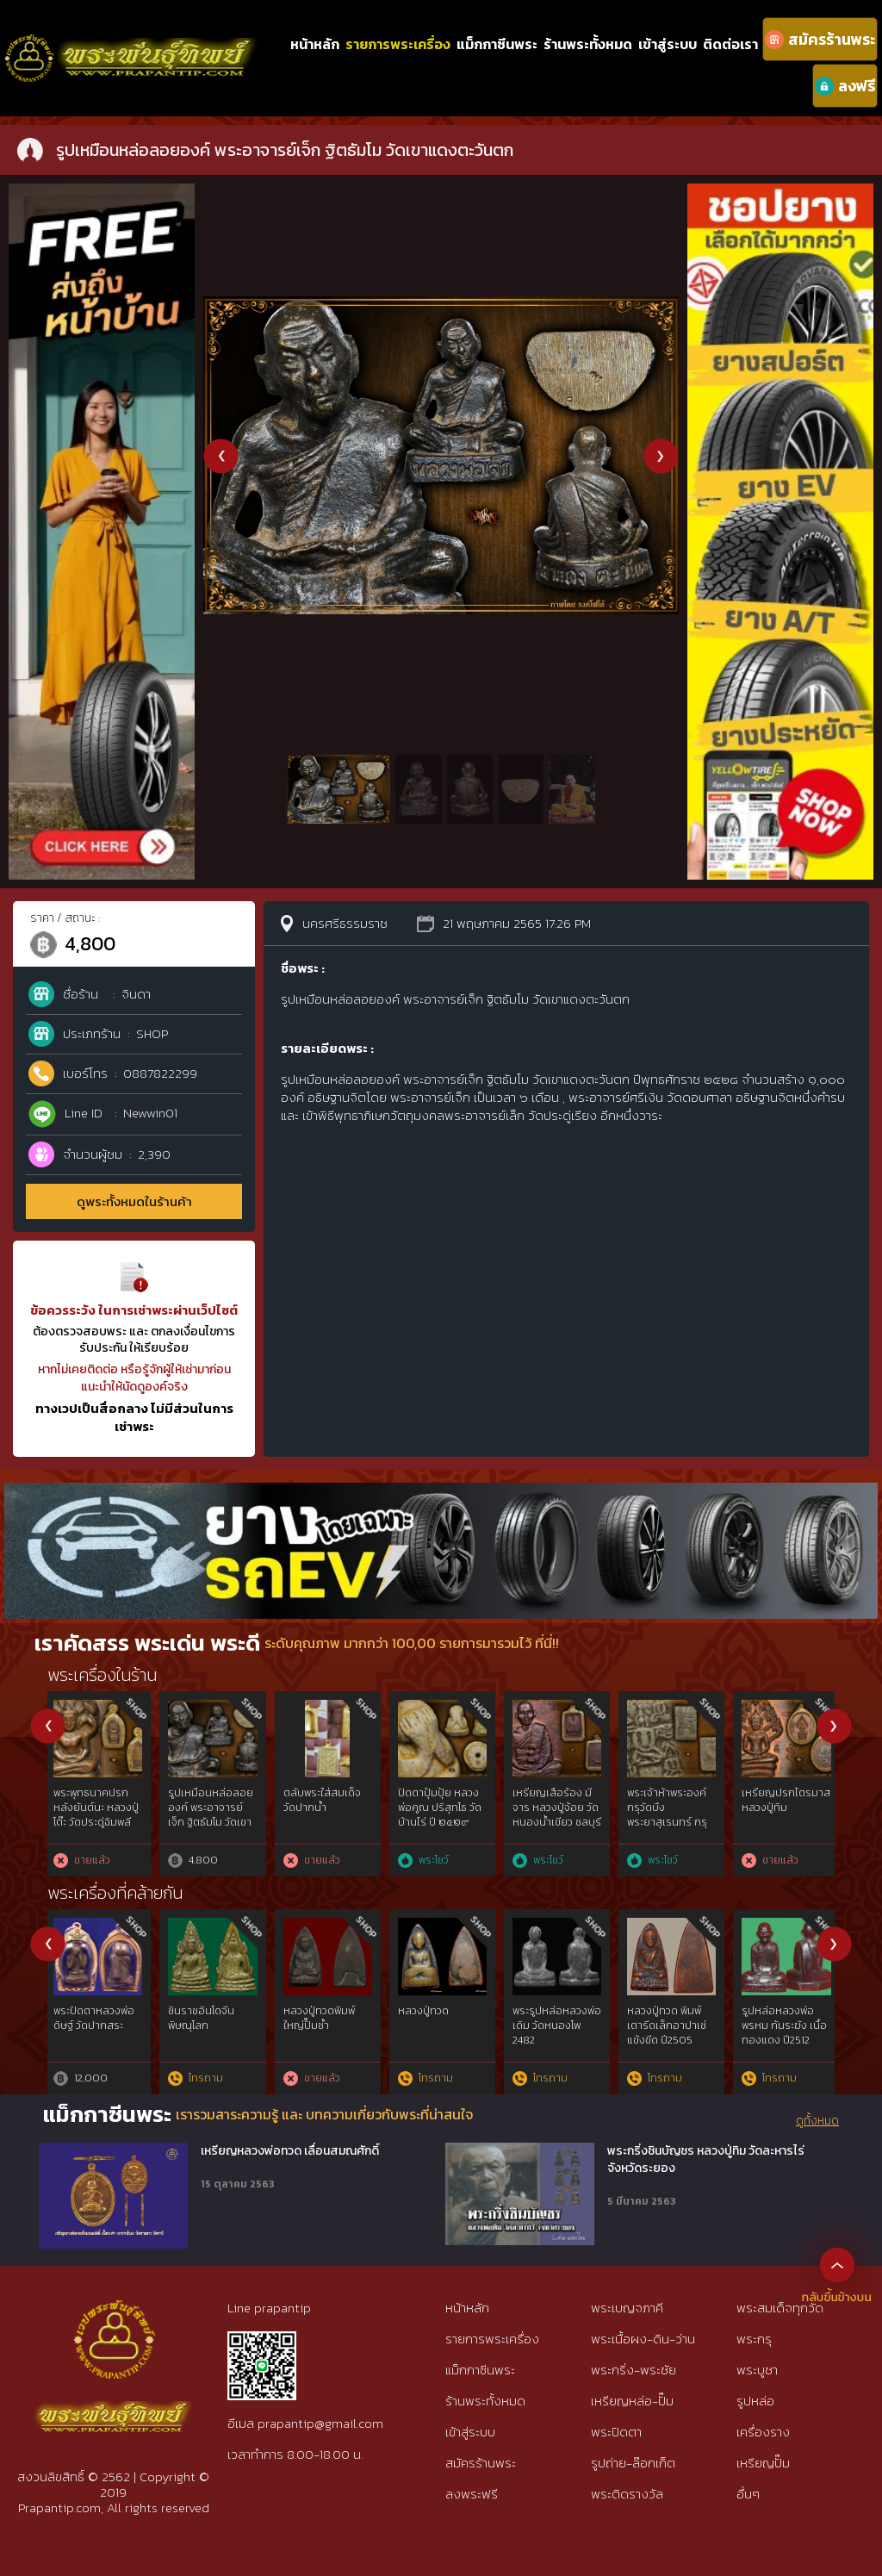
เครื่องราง (763, 2432)
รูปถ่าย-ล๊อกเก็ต (633, 2463)
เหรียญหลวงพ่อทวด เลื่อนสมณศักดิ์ (290, 2151)
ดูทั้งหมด (817, 2121)
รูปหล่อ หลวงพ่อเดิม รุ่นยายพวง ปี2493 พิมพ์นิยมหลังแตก (438, 2032)
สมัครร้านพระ (480, 2463)
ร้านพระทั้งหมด (587, 44)
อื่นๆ (748, 2494)
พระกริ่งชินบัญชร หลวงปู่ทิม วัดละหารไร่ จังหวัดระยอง (705, 2159)
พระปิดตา (616, 2432)
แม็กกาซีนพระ (497, 44)
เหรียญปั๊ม (763, 2463)
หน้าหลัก (314, 44)
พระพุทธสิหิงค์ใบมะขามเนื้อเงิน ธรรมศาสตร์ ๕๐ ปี (556, 1807)
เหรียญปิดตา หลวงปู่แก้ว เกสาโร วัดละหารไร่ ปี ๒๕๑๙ (328, 1807)
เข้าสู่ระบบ (667, 44)
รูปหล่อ (755, 2401)
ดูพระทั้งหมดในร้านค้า (134, 1201)
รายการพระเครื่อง (397, 44)
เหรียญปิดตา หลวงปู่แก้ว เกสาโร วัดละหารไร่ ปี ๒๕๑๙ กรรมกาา (214, 1814)
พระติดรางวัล (627, 2494)
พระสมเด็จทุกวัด (779, 2308)
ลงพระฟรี (471, 2494)
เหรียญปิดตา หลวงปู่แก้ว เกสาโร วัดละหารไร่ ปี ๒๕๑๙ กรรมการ (99, 1814)
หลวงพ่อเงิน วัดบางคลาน (559, 2018)
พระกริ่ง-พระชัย (633, 2370)
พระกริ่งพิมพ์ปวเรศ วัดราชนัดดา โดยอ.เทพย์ (672, 1807)
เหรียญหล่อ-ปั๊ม (632, 2401)
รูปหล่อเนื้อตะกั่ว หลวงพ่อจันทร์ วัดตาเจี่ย (95, 2025)
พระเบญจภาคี (627, 2308)
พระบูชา (757, 2370)
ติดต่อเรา (730, 44)
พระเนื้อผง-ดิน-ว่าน (643, 2339)
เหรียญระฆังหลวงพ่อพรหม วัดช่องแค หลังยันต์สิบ (787, 1807)
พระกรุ (754, 2339)
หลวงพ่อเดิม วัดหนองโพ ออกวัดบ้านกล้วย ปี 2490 (326, 2025)
